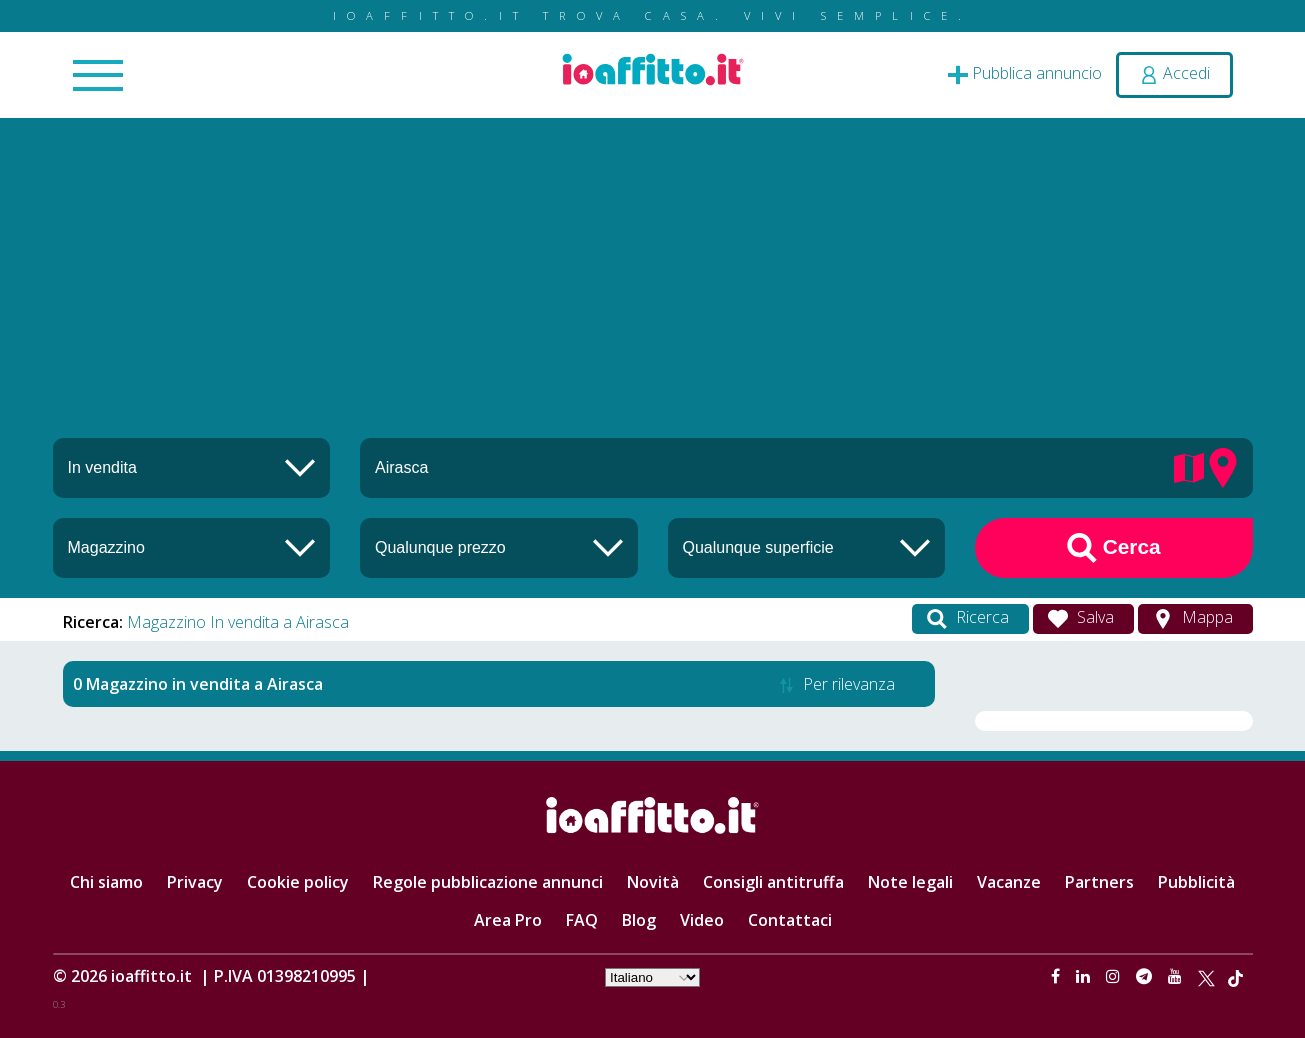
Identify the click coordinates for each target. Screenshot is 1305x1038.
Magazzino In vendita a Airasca (238, 622)
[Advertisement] (653, 288)
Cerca (1114, 548)
